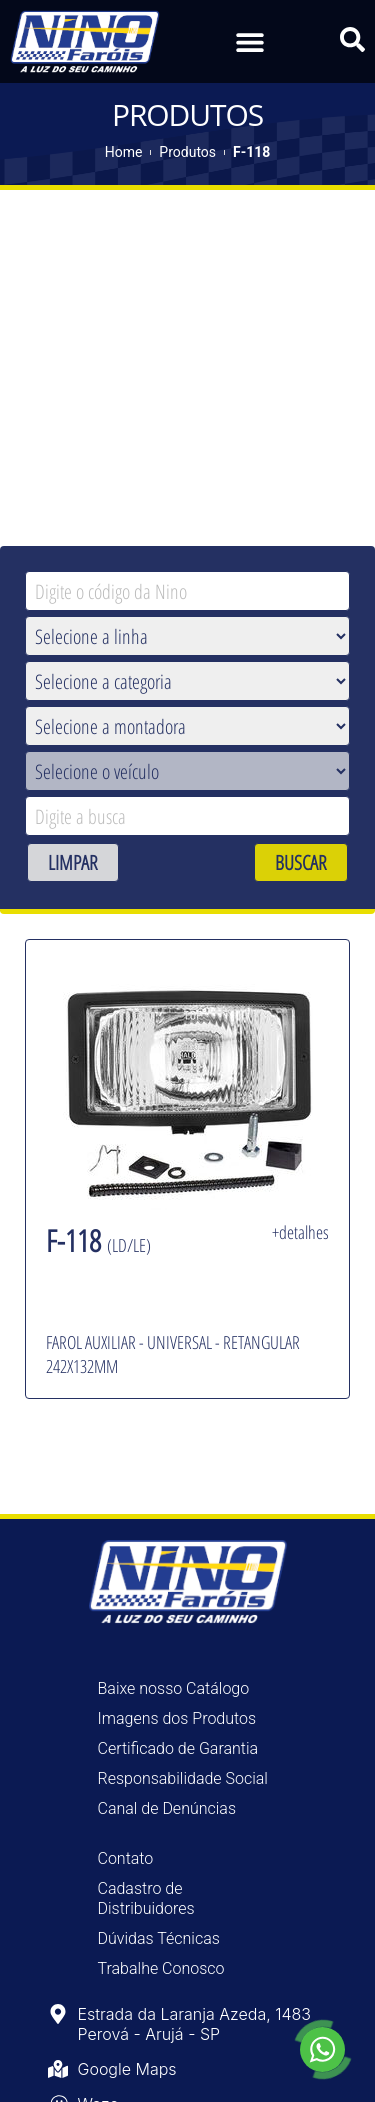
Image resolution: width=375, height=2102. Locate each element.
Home (124, 150)
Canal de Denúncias (167, 1806)
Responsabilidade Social (183, 1776)
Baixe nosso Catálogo (174, 1686)
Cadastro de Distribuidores (146, 1896)
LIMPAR (73, 861)
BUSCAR (301, 861)
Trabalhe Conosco (161, 1966)
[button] (250, 41)
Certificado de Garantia (178, 1746)
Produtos (187, 150)
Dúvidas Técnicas (159, 1936)
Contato (126, 1856)
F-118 (251, 150)
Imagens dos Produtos (177, 1716)
